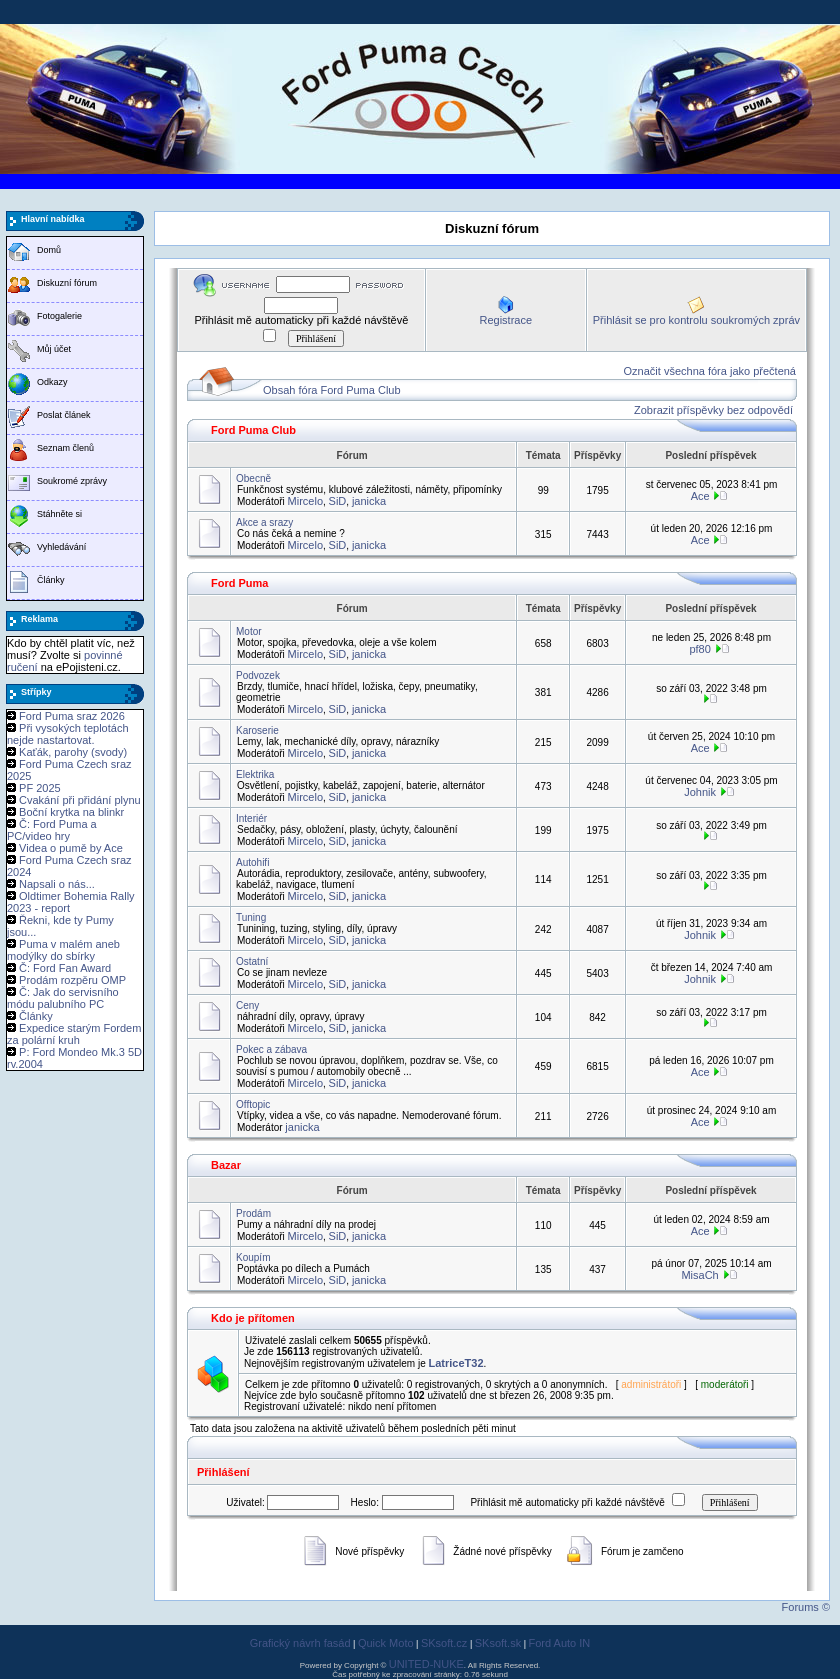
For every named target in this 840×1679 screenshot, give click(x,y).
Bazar (226, 1165)
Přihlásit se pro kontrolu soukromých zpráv (696, 320)
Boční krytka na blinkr (71, 812)
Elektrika (255, 774)
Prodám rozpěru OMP (72, 980)
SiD (338, 501)
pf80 (699, 649)
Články (51, 580)
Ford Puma (239, 583)
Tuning (251, 917)
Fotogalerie (59, 316)
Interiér (251, 818)
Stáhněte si (59, 514)
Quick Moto (386, 1643)
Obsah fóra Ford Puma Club (332, 390)
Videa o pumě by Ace (71, 848)
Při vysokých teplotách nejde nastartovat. (68, 734)
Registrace (505, 320)
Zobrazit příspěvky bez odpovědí (713, 410)
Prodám (253, 1213)
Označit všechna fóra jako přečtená (710, 371)
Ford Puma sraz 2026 (72, 716)
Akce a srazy (264, 522)
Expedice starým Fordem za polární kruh (74, 1034)
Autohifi (252, 862)
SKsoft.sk (498, 1643)
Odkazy (52, 382)
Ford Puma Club (253, 430)
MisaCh (699, 1275)
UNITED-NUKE (426, 1664)
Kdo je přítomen (253, 1318)
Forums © (806, 1607)
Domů (49, 250)
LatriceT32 (456, 1363)
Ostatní (252, 961)
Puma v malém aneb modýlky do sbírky (63, 950)
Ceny (247, 1005)
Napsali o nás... (57, 884)
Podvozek (258, 675)
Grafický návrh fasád (300, 1643)
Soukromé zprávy (72, 481)
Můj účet (54, 349)
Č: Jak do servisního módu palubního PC (63, 998)
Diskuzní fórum (67, 283)
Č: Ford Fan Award (65, 968)
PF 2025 (40, 788)
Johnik (700, 792)
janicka (369, 501)
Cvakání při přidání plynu (80, 800)
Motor (249, 631)
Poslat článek (64, 415)
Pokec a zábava (271, 1049)
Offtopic (253, 1104)
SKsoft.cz (444, 1643)
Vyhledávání (61, 547)
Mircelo (305, 501)
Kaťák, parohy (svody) (73, 752)
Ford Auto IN (560, 1643)
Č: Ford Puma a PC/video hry (52, 830)
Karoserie (257, 730)
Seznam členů (65, 448)
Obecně (253, 478)
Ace (700, 496)
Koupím (253, 1257)
